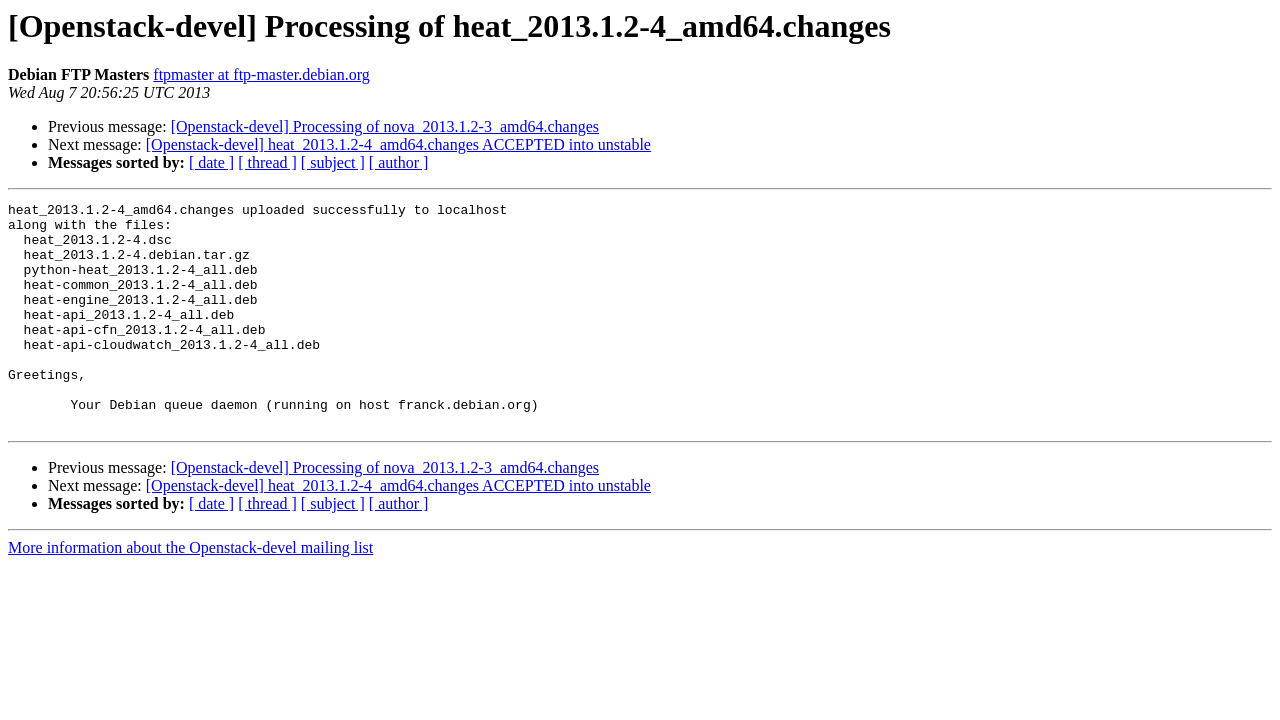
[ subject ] (333, 162)
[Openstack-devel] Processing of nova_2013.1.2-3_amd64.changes (385, 126)
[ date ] (211, 162)
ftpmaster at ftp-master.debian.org (261, 74)
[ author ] (399, 162)
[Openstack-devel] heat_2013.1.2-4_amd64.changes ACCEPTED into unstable (398, 144)
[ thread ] (267, 162)
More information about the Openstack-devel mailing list (190, 592)
